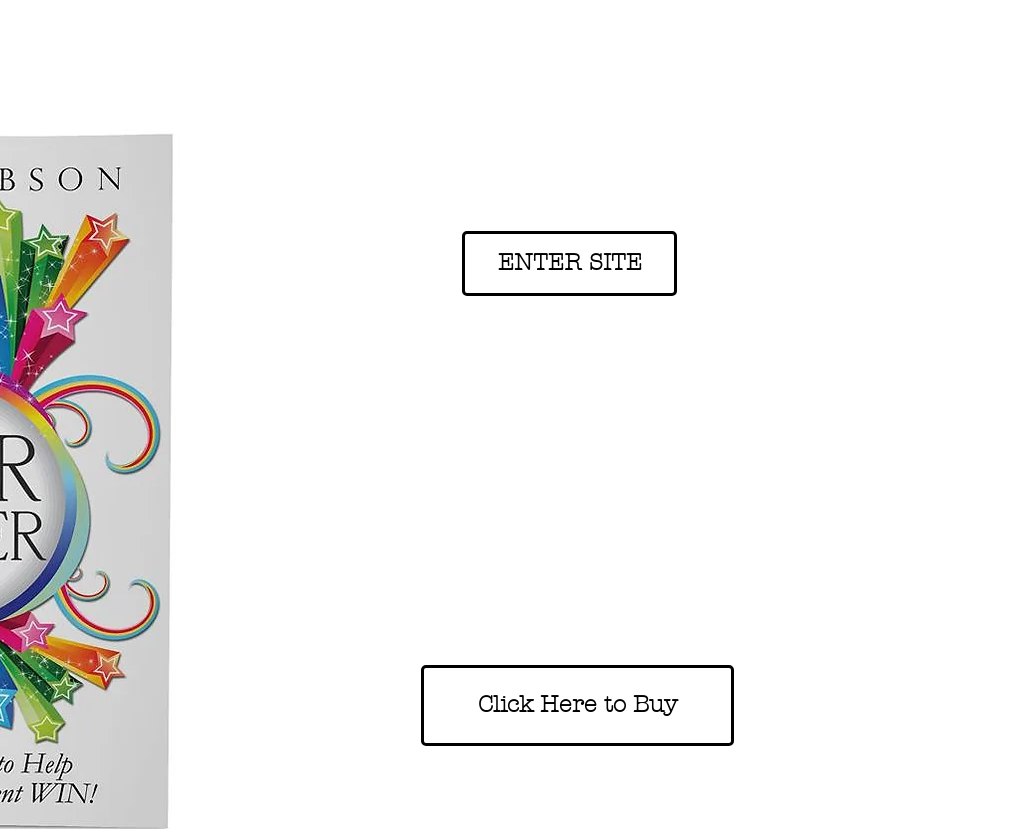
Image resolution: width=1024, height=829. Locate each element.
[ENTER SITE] (569, 263)
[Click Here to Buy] (577, 705)
